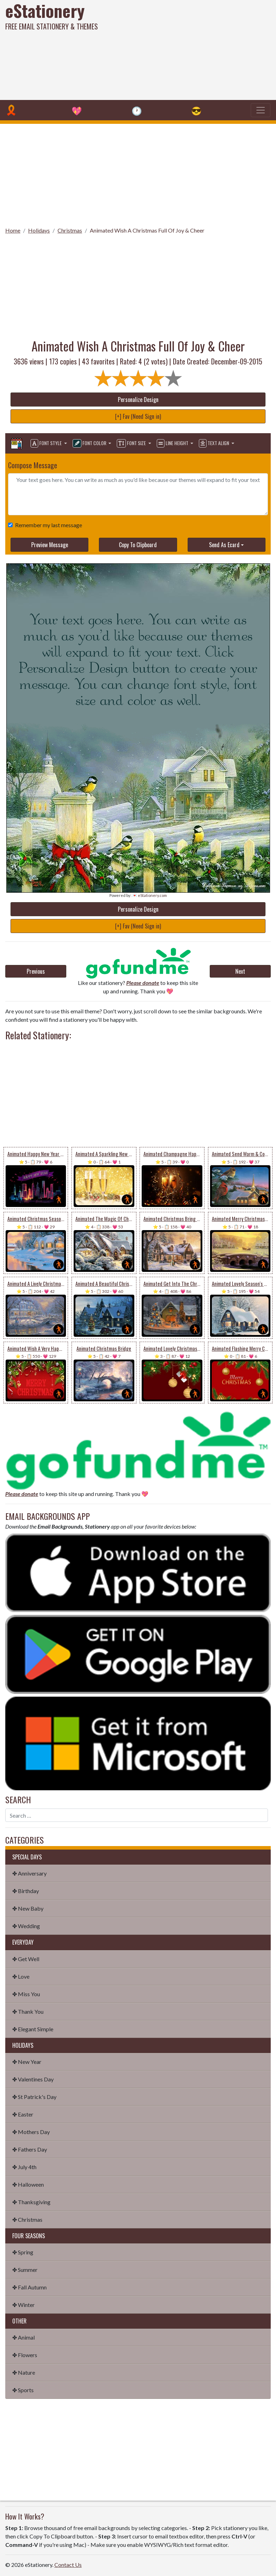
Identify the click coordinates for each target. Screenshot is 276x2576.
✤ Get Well (25, 1959)
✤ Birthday (25, 1890)
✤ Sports (23, 2390)
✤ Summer (25, 2269)
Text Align (214, 443)
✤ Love (20, 1976)
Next (240, 971)
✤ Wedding (26, 1926)
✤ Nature (23, 2372)
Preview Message (49, 545)
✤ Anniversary (29, 1873)
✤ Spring (22, 2252)
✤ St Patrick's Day (34, 2096)
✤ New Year (26, 2061)
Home (12, 230)
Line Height (173, 443)
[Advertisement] (186, 49)
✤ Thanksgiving (31, 2202)
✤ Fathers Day (29, 2149)
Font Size (132, 443)
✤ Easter (22, 2114)
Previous (36, 971)
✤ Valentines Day (33, 2079)
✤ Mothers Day (31, 2131)
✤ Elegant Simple (32, 2029)
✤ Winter (23, 2304)
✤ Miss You (26, 1994)
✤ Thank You (27, 2011)
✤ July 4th (24, 2167)
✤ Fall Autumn (29, 2287)
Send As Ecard (224, 545)
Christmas (70, 230)
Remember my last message (47, 525)
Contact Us (68, 2564)
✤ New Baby (27, 1908)
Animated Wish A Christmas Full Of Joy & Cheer (147, 230)
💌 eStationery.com (149, 895)
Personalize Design (138, 399)
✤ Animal (23, 2337)
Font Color (90, 443)
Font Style (47, 443)
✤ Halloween (28, 2184)
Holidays (39, 230)
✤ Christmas (27, 2219)
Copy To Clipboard (138, 545)
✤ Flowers (24, 2355)
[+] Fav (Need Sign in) (138, 416)
